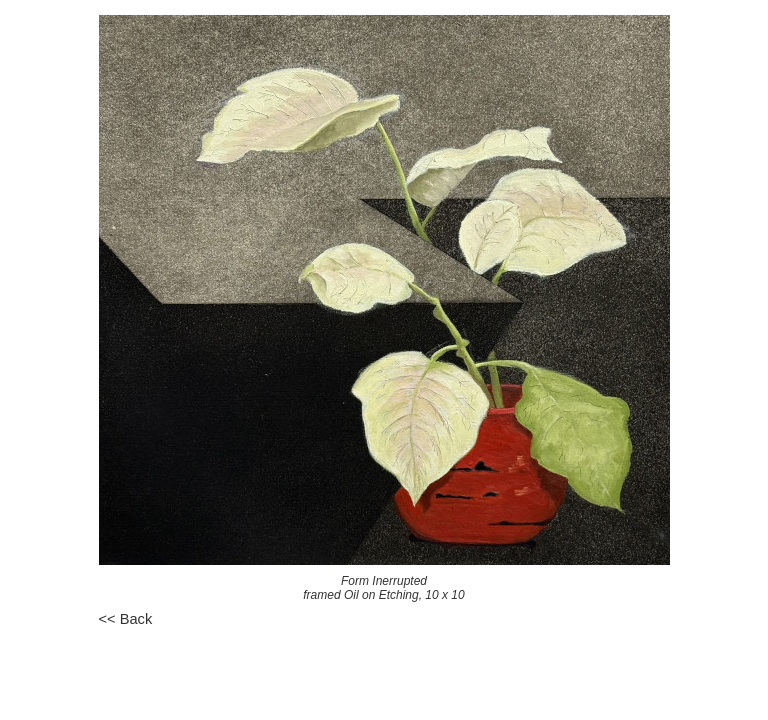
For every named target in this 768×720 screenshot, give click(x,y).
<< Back (126, 619)
